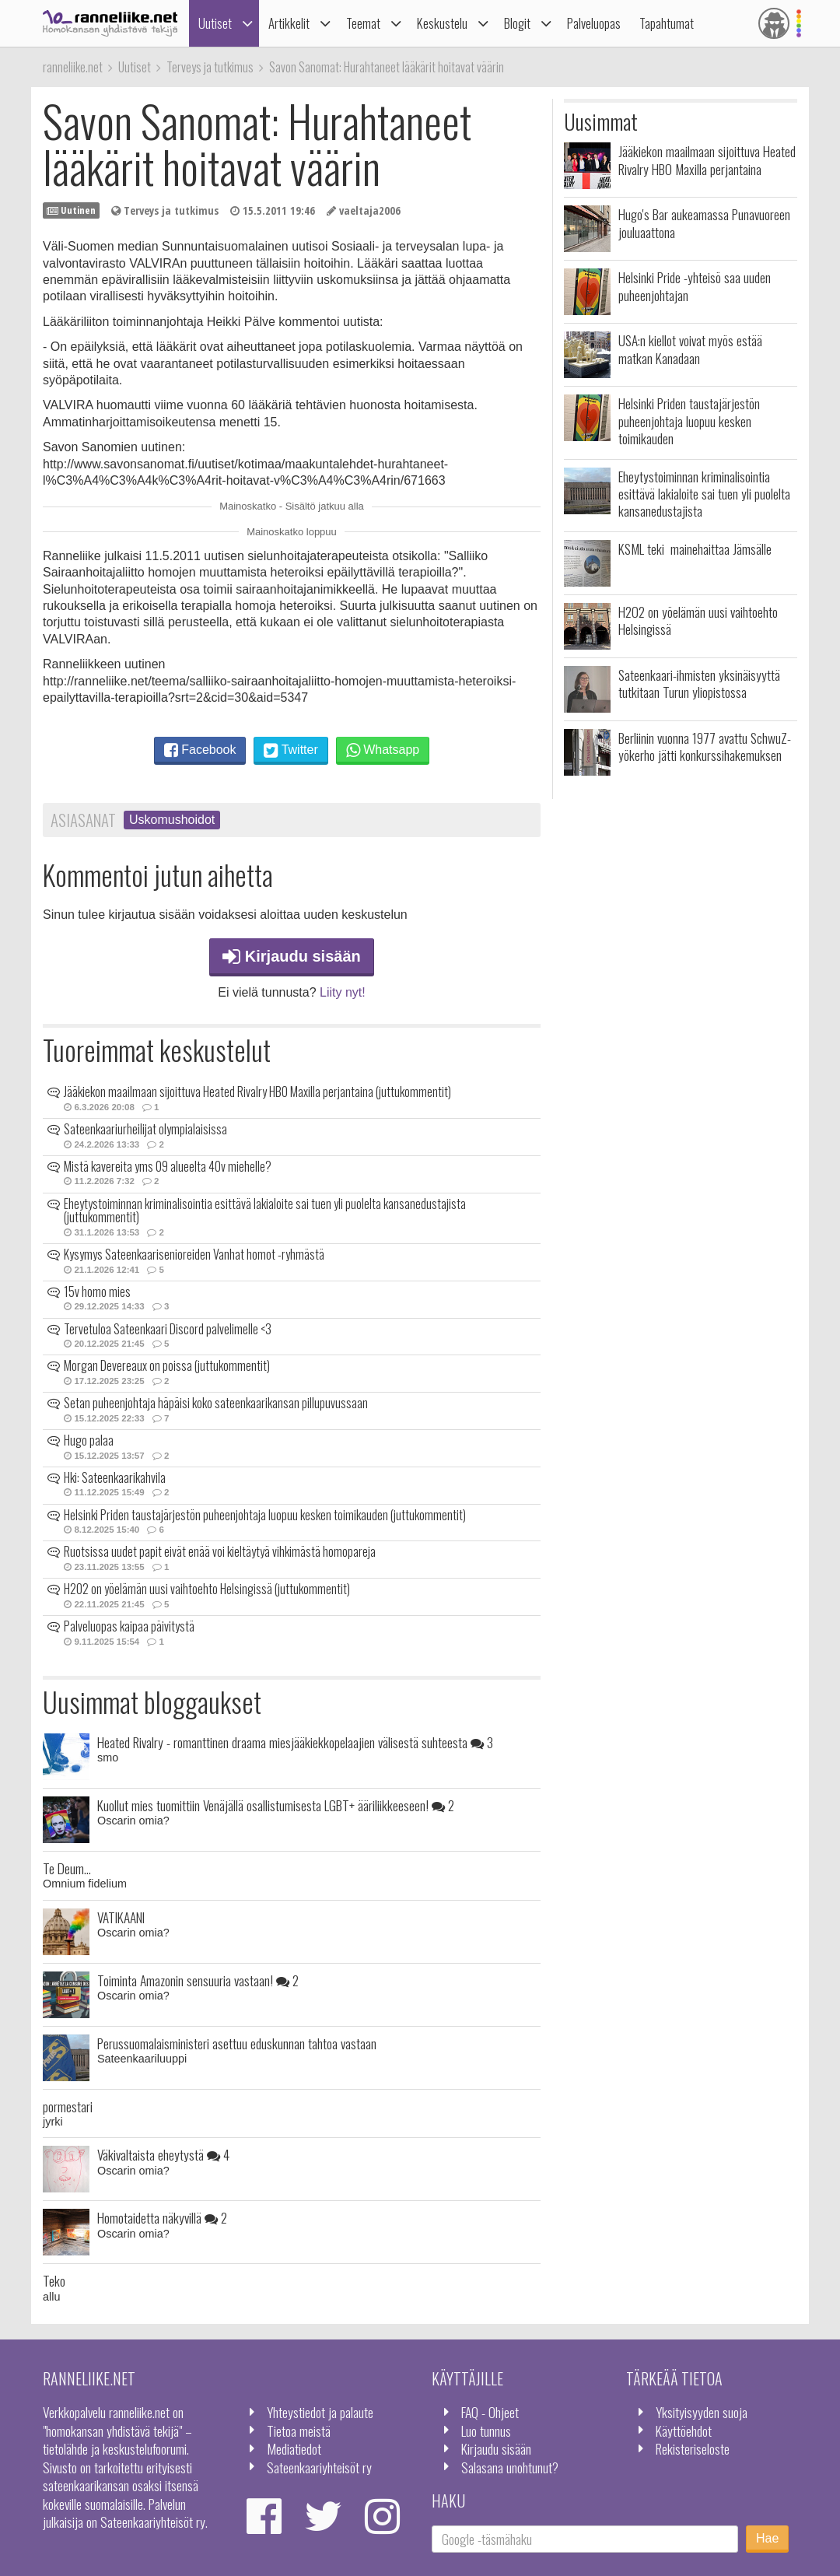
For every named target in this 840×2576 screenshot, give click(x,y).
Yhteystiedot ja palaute (320, 2412)
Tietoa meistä (299, 2430)
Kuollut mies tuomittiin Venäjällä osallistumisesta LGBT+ (275, 1805)
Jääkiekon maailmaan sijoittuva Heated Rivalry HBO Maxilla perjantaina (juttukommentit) (257, 1091)
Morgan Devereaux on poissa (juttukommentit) (167, 1365)
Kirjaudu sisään (291, 956)
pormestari (68, 2106)
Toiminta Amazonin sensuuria (198, 1980)
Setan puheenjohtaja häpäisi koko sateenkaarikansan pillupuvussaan (216, 1402)
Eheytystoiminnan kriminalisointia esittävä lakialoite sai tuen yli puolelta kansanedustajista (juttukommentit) (265, 1210)
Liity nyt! (343, 992)
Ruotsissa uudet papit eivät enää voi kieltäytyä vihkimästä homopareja (220, 1551)
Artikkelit (289, 23)
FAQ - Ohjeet (490, 2412)
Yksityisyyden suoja (701, 2412)
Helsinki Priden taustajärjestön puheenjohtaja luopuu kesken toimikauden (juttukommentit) (265, 1514)
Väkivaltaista (163, 2154)
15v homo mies (97, 1291)
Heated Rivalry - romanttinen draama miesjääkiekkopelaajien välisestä (295, 1742)
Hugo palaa (89, 1440)
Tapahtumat (666, 23)
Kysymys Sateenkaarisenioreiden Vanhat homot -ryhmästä (194, 1254)
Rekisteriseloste (693, 2448)
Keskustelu (442, 23)
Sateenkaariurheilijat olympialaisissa (145, 1129)
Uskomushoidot (172, 819)
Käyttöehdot (684, 2430)
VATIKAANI (121, 1917)
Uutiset (215, 23)
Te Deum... (67, 1868)
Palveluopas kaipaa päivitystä (129, 1626)
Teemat (363, 23)
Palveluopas (594, 23)
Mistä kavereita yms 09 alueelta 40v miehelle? (167, 1166)
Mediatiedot (294, 2448)
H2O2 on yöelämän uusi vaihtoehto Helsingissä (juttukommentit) (207, 1588)
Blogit (517, 23)
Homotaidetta (162, 2217)
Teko (54, 2280)
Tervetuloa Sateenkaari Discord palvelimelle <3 (167, 1329)
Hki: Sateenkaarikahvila (115, 1477)
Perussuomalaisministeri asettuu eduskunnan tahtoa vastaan (236, 2043)
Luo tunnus (486, 2430)
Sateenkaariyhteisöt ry (319, 2467)
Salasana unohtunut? (509, 2467)
